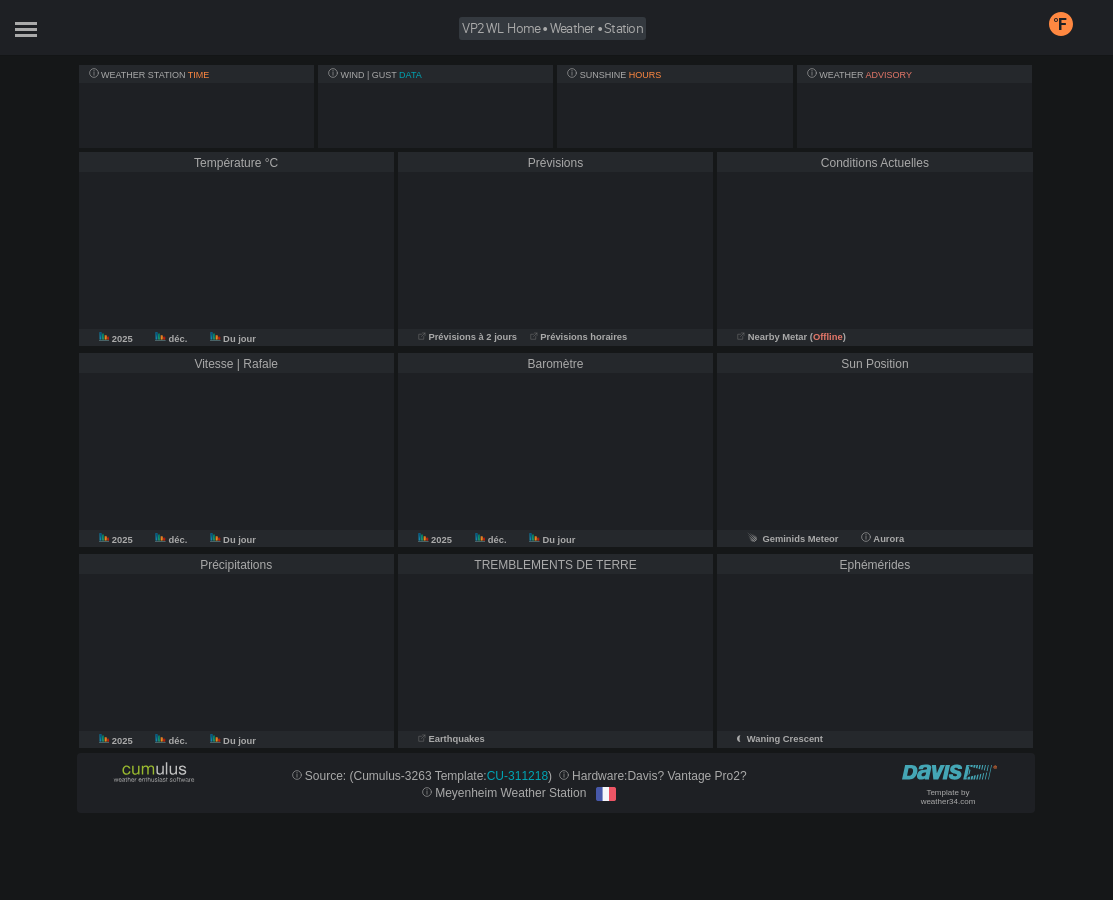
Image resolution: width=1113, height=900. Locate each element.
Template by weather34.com (948, 797)
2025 (117, 339)
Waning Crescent (785, 739)
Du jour (233, 339)
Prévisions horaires (579, 337)
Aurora (882, 539)
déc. (172, 339)
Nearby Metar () (791, 337)
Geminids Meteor (792, 539)
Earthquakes (451, 739)
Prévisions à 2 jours (467, 337)
